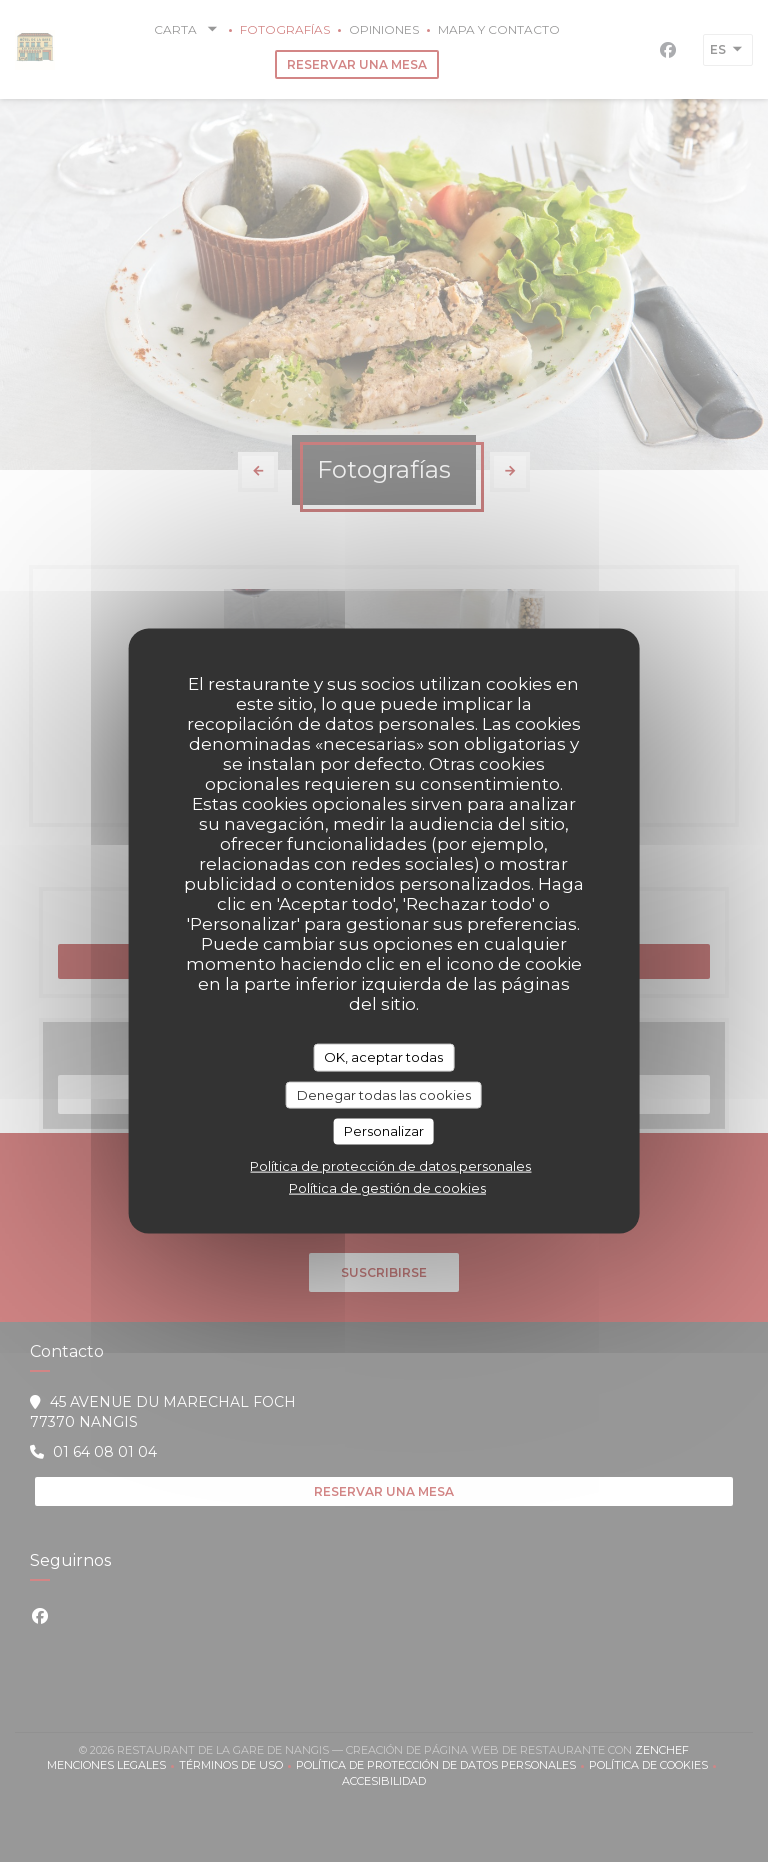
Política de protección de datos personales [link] (390, 1165)
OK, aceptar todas (383, 1057)
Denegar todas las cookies (384, 1094)
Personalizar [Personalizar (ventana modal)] (384, 1131)
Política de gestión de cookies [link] (387, 1187)
